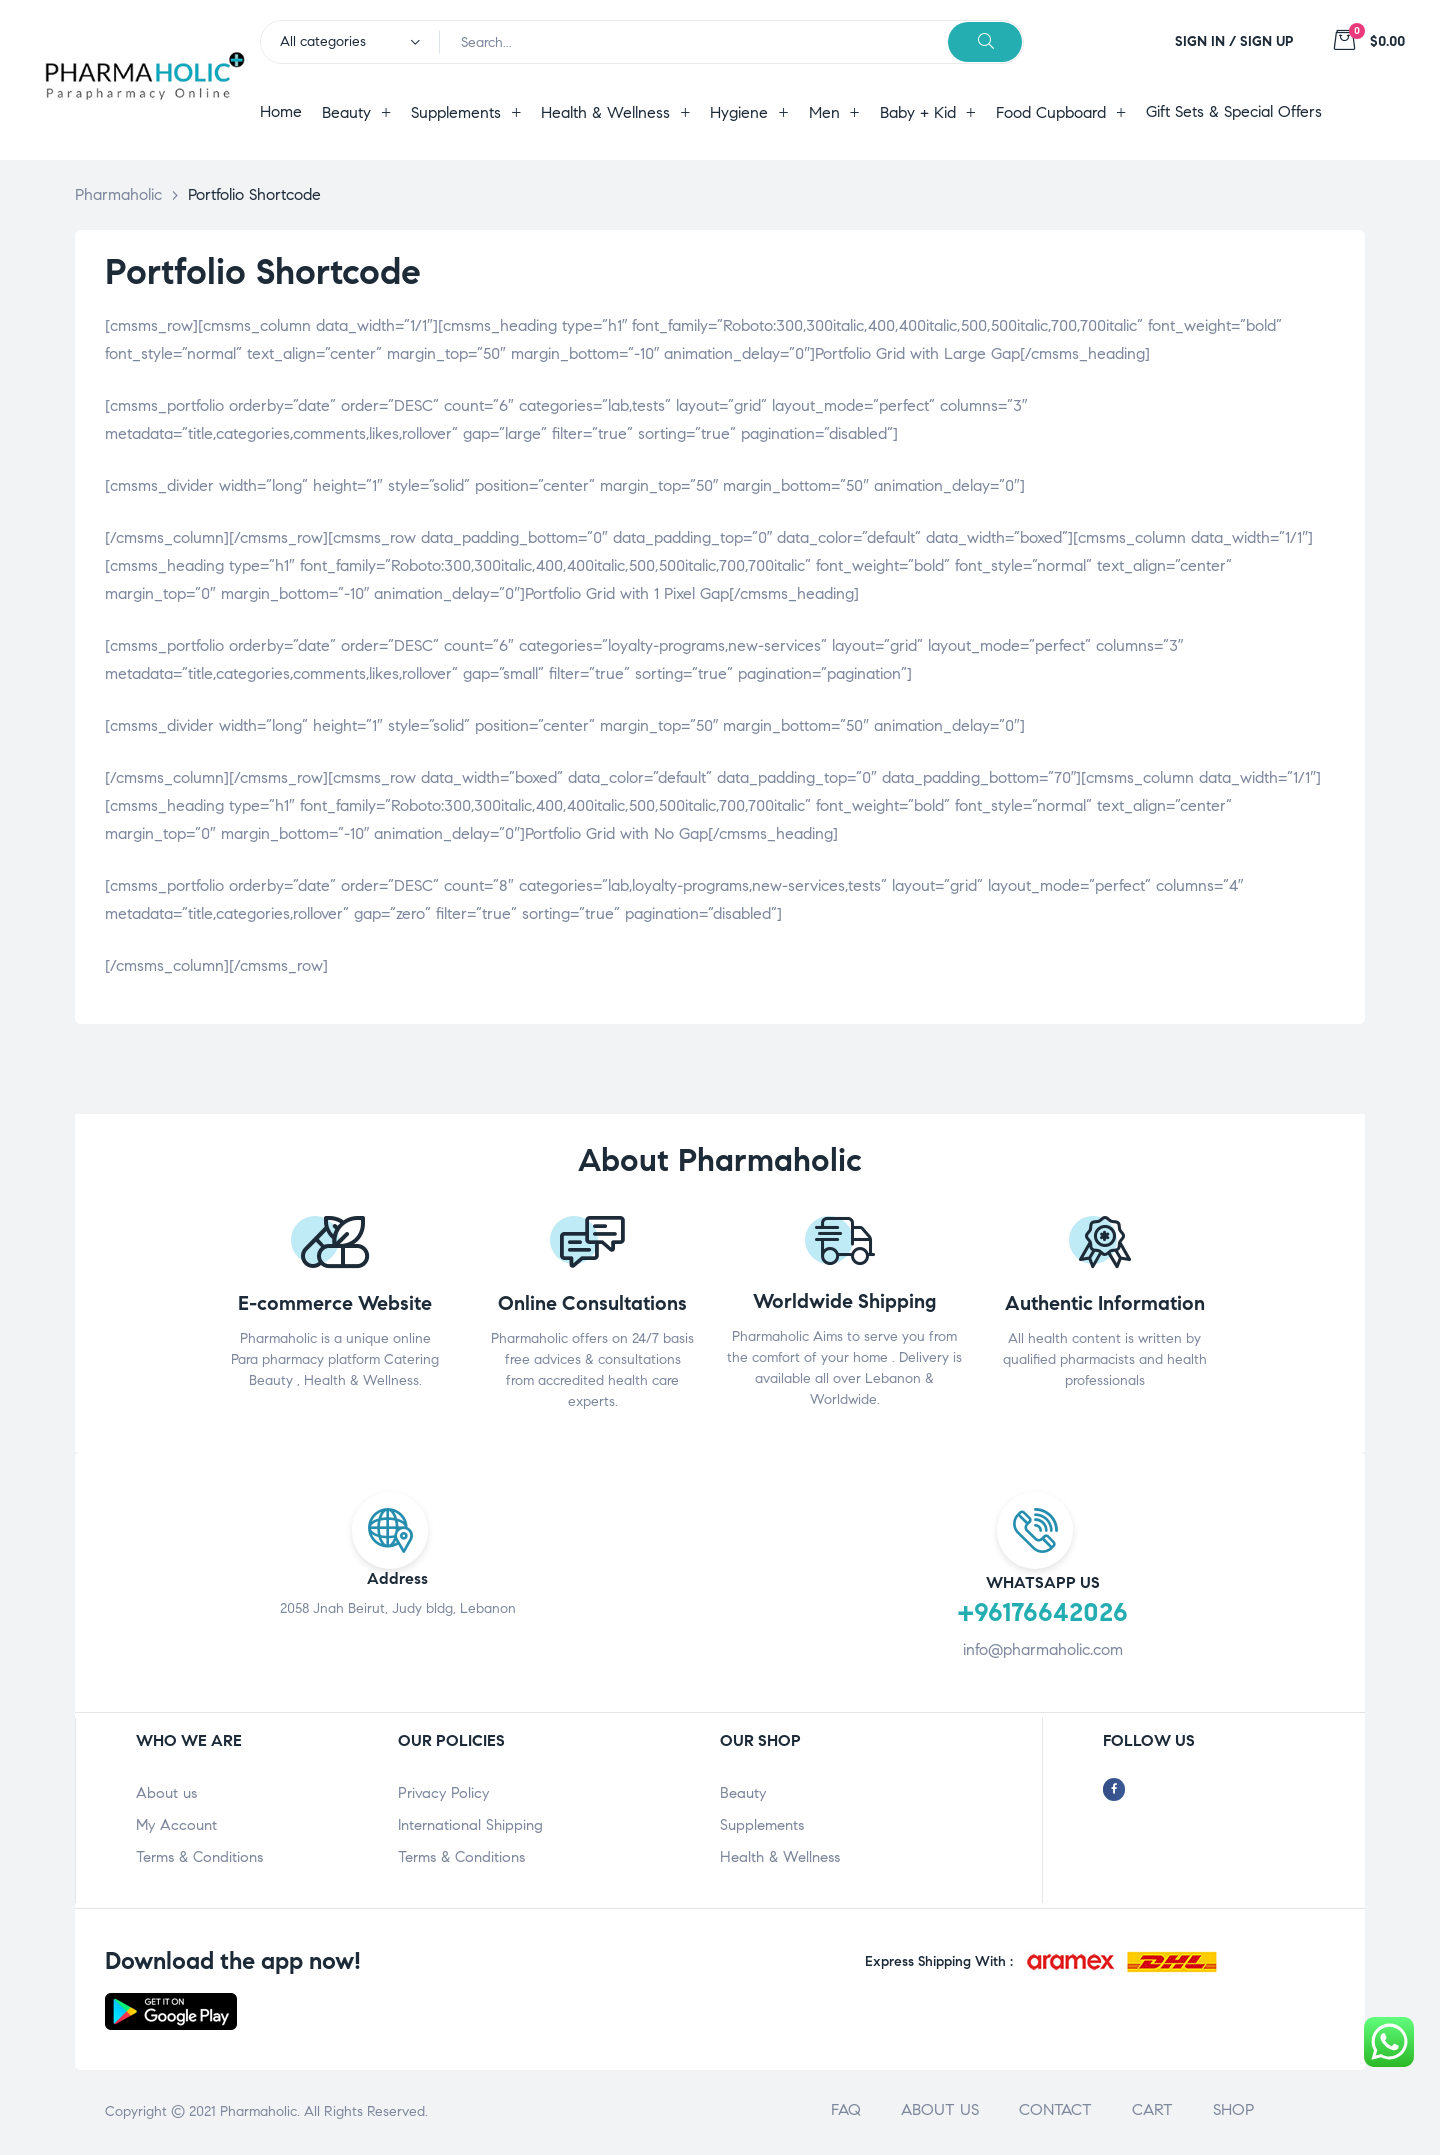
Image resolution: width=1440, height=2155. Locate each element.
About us (166, 1793)
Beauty (743, 1793)
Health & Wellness (780, 1857)
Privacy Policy (443, 1793)
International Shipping (470, 1825)
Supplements (762, 1825)
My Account (176, 1825)
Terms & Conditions (199, 1857)
